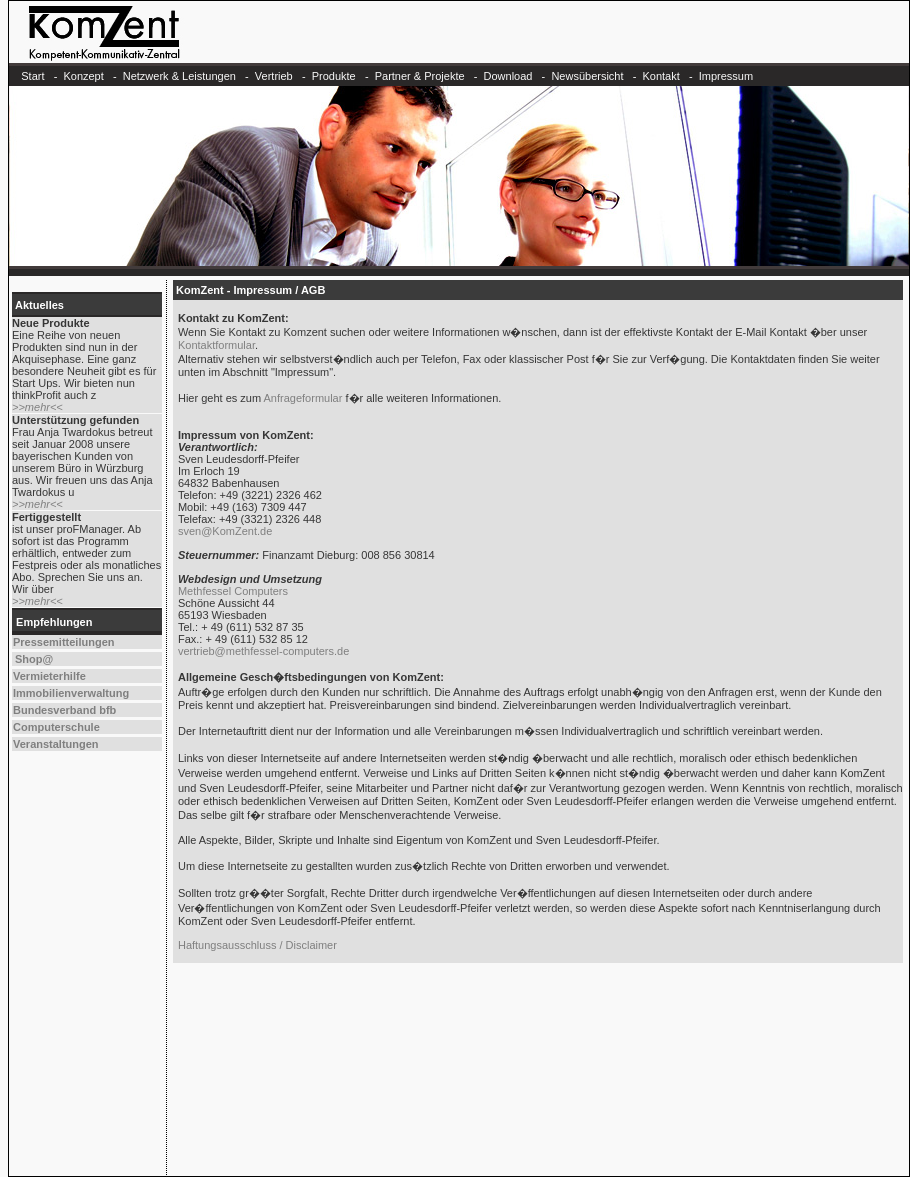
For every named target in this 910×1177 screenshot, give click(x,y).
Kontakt (660, 76)
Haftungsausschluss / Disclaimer (257, 945)
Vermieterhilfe (49, 676)
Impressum (726, 76)
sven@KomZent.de (225, 531)
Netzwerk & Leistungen (179, 76)
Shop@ (34, 659)
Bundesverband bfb (64, 710)
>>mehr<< (37, 407)
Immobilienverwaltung (71, 693)
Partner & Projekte (420, 76)
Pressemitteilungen (63, 642)
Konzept (83, 76)
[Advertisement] (537, 1075)
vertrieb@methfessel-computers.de (263, 651)
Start (32, 76)
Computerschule (56, 727)
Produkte (334, 76)
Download (508, 76)
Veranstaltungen (56, 744)
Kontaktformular (216, 345)
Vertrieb (274, 76)
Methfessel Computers (233, 591)
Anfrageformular (303, 398)
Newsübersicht (587, 76)
